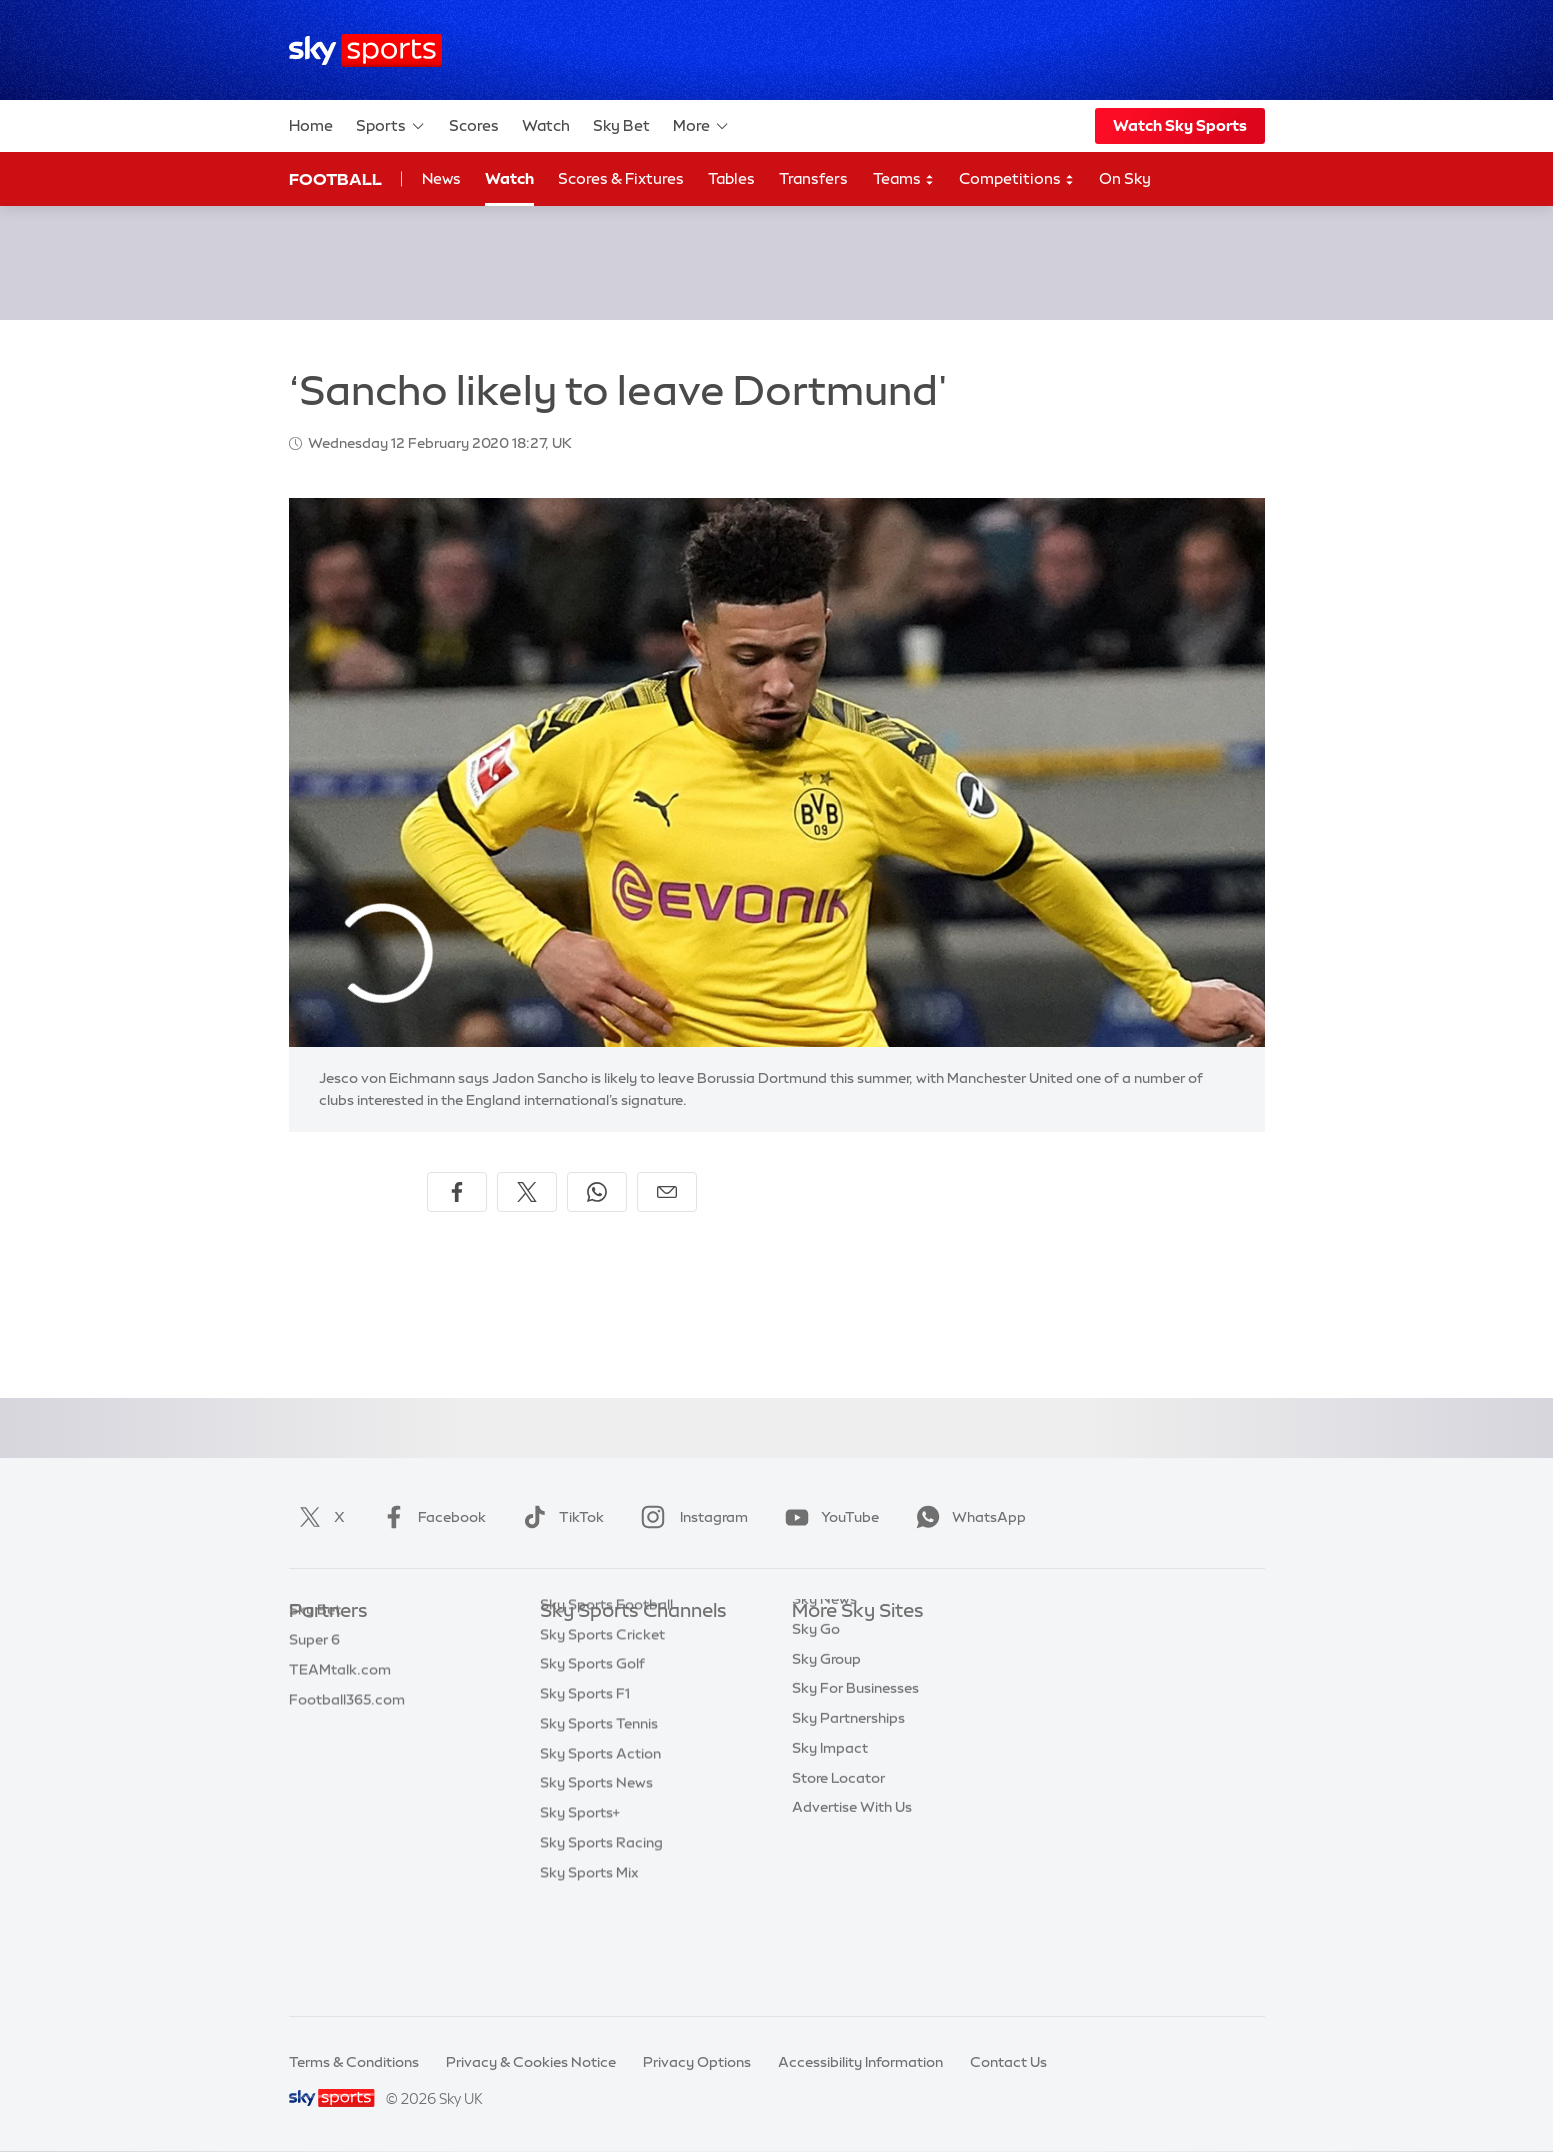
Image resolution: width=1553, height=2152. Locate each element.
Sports (391, 126)
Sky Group (826, 1732)
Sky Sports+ (580, 1910)
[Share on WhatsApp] (597, 1192)
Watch (546, 125)
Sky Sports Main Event (614, 1642)
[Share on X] (527, 1192)
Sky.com (821, 1642)
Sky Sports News (596, 1880)
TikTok (559, 1517)
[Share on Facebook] (457, 1192)
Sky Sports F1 (585, 1791)
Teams (904, 179)
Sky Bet (621, 125)
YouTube (828, 1517)
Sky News (824, 1672)
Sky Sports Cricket (602, 1732)
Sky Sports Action (600, 1851)
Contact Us (1008, 2062)
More (701, 126)
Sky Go (816, 1702)
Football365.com (347, 1732)
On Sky (1125, 178)
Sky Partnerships (848, 1791)
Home (311, 125)
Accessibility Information (860, 2062)
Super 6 (314, 1672)
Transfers (813, 178)
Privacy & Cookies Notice (531, 2062)
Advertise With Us (852, 1880)
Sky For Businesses (855, 1761)
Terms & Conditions (354, 2062)
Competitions (1017, 179)
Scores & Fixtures (621, 178)
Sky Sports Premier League (630, 1672)
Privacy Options (697, 2062)
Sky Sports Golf (592, 1761)
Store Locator (838, 1851)
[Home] (365, 50)
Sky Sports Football (606, 1702)
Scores (474, 125)
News (441, 178)
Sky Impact (830, 1821)
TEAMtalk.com (340, 1702)
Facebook (430, 1517)
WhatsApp (967, 1517)
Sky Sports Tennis (599, 1821)
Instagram (690, 1517)
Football (335, 179)
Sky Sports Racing (601, 1940)
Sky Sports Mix (589, 1970)
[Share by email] (667, 1192)
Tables (731, 178)
